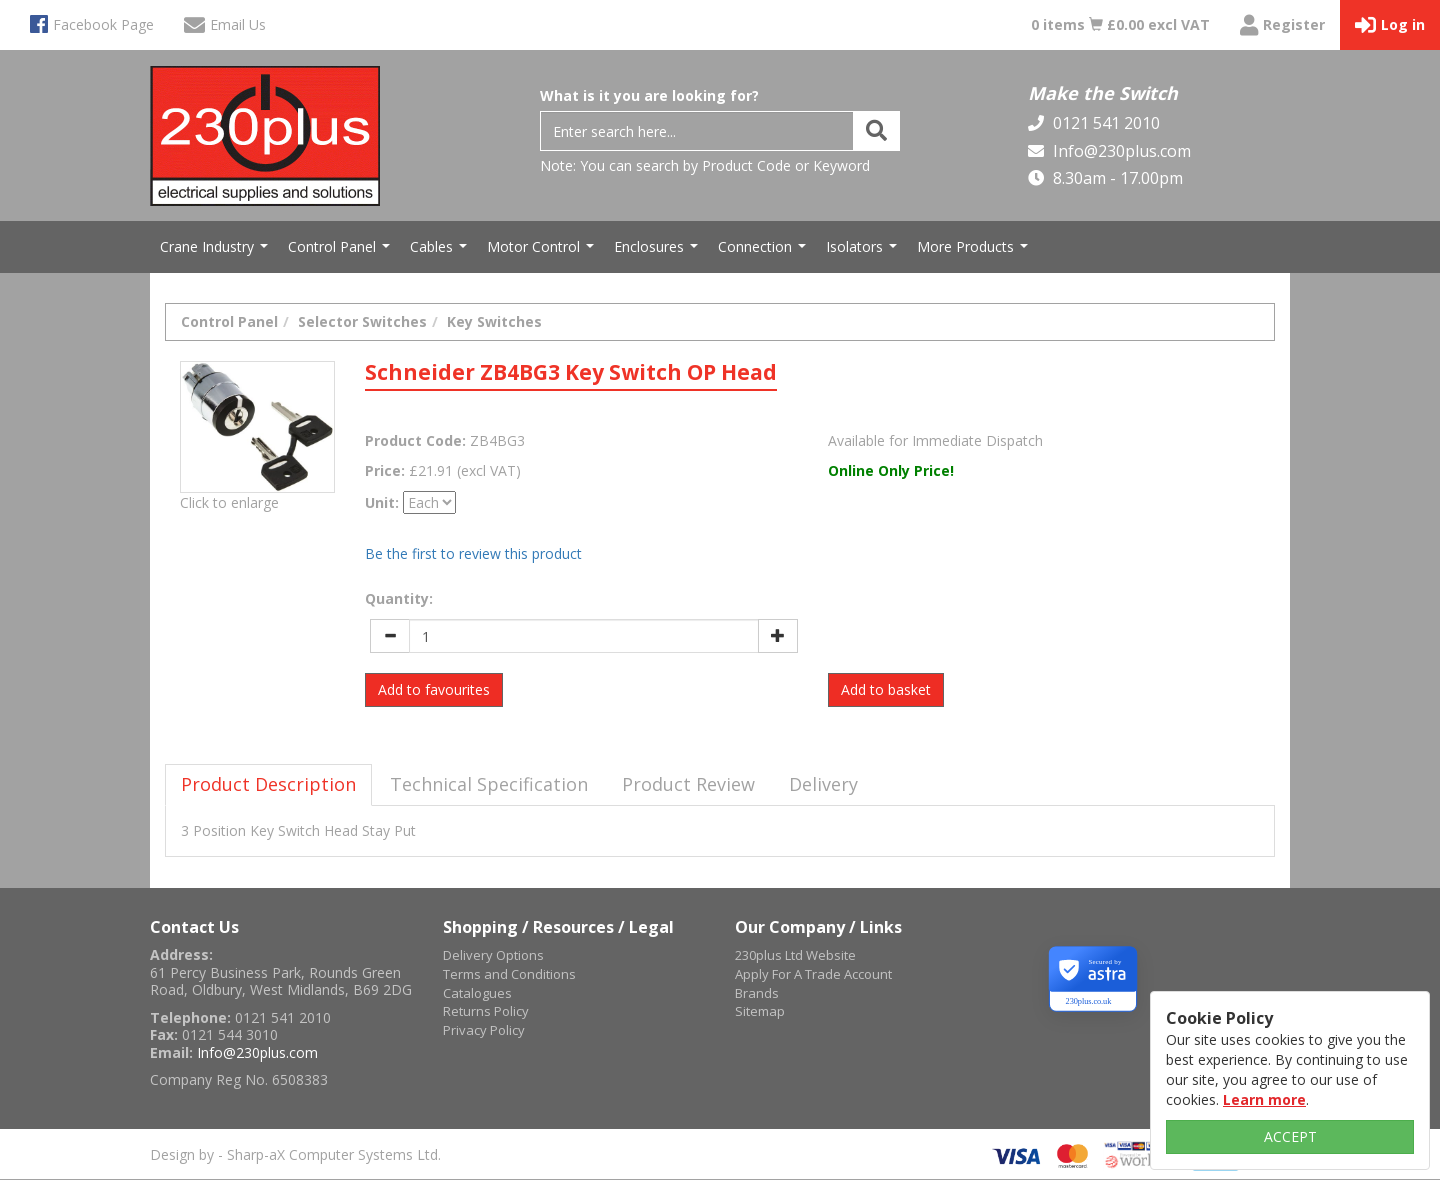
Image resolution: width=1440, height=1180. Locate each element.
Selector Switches (362, 321)
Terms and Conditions (509, 974)
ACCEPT (1290, 1136)
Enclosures (658, 252)
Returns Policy (486, 1011)
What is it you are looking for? (649, 95)
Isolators (864, 252)
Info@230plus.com (1120, 151)
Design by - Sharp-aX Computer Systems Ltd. (295, 1154)
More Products (975, 252)
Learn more (1264, 1099)
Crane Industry (216, 252)
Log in (1390, 25)
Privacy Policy (484, 1030)
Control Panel (341, 252)
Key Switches (494, 321)
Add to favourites (434, 689)
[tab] (268, 785)
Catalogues (477, 993)
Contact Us (194, 927)
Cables (441, 252)
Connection (764, 252)
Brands (757, 993)
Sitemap (760, 1011)
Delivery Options (493, 955)
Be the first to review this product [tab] (473, 553)
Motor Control (543, 252)
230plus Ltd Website (795, 955)
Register (1282, 25)
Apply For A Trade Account (813, 974)
